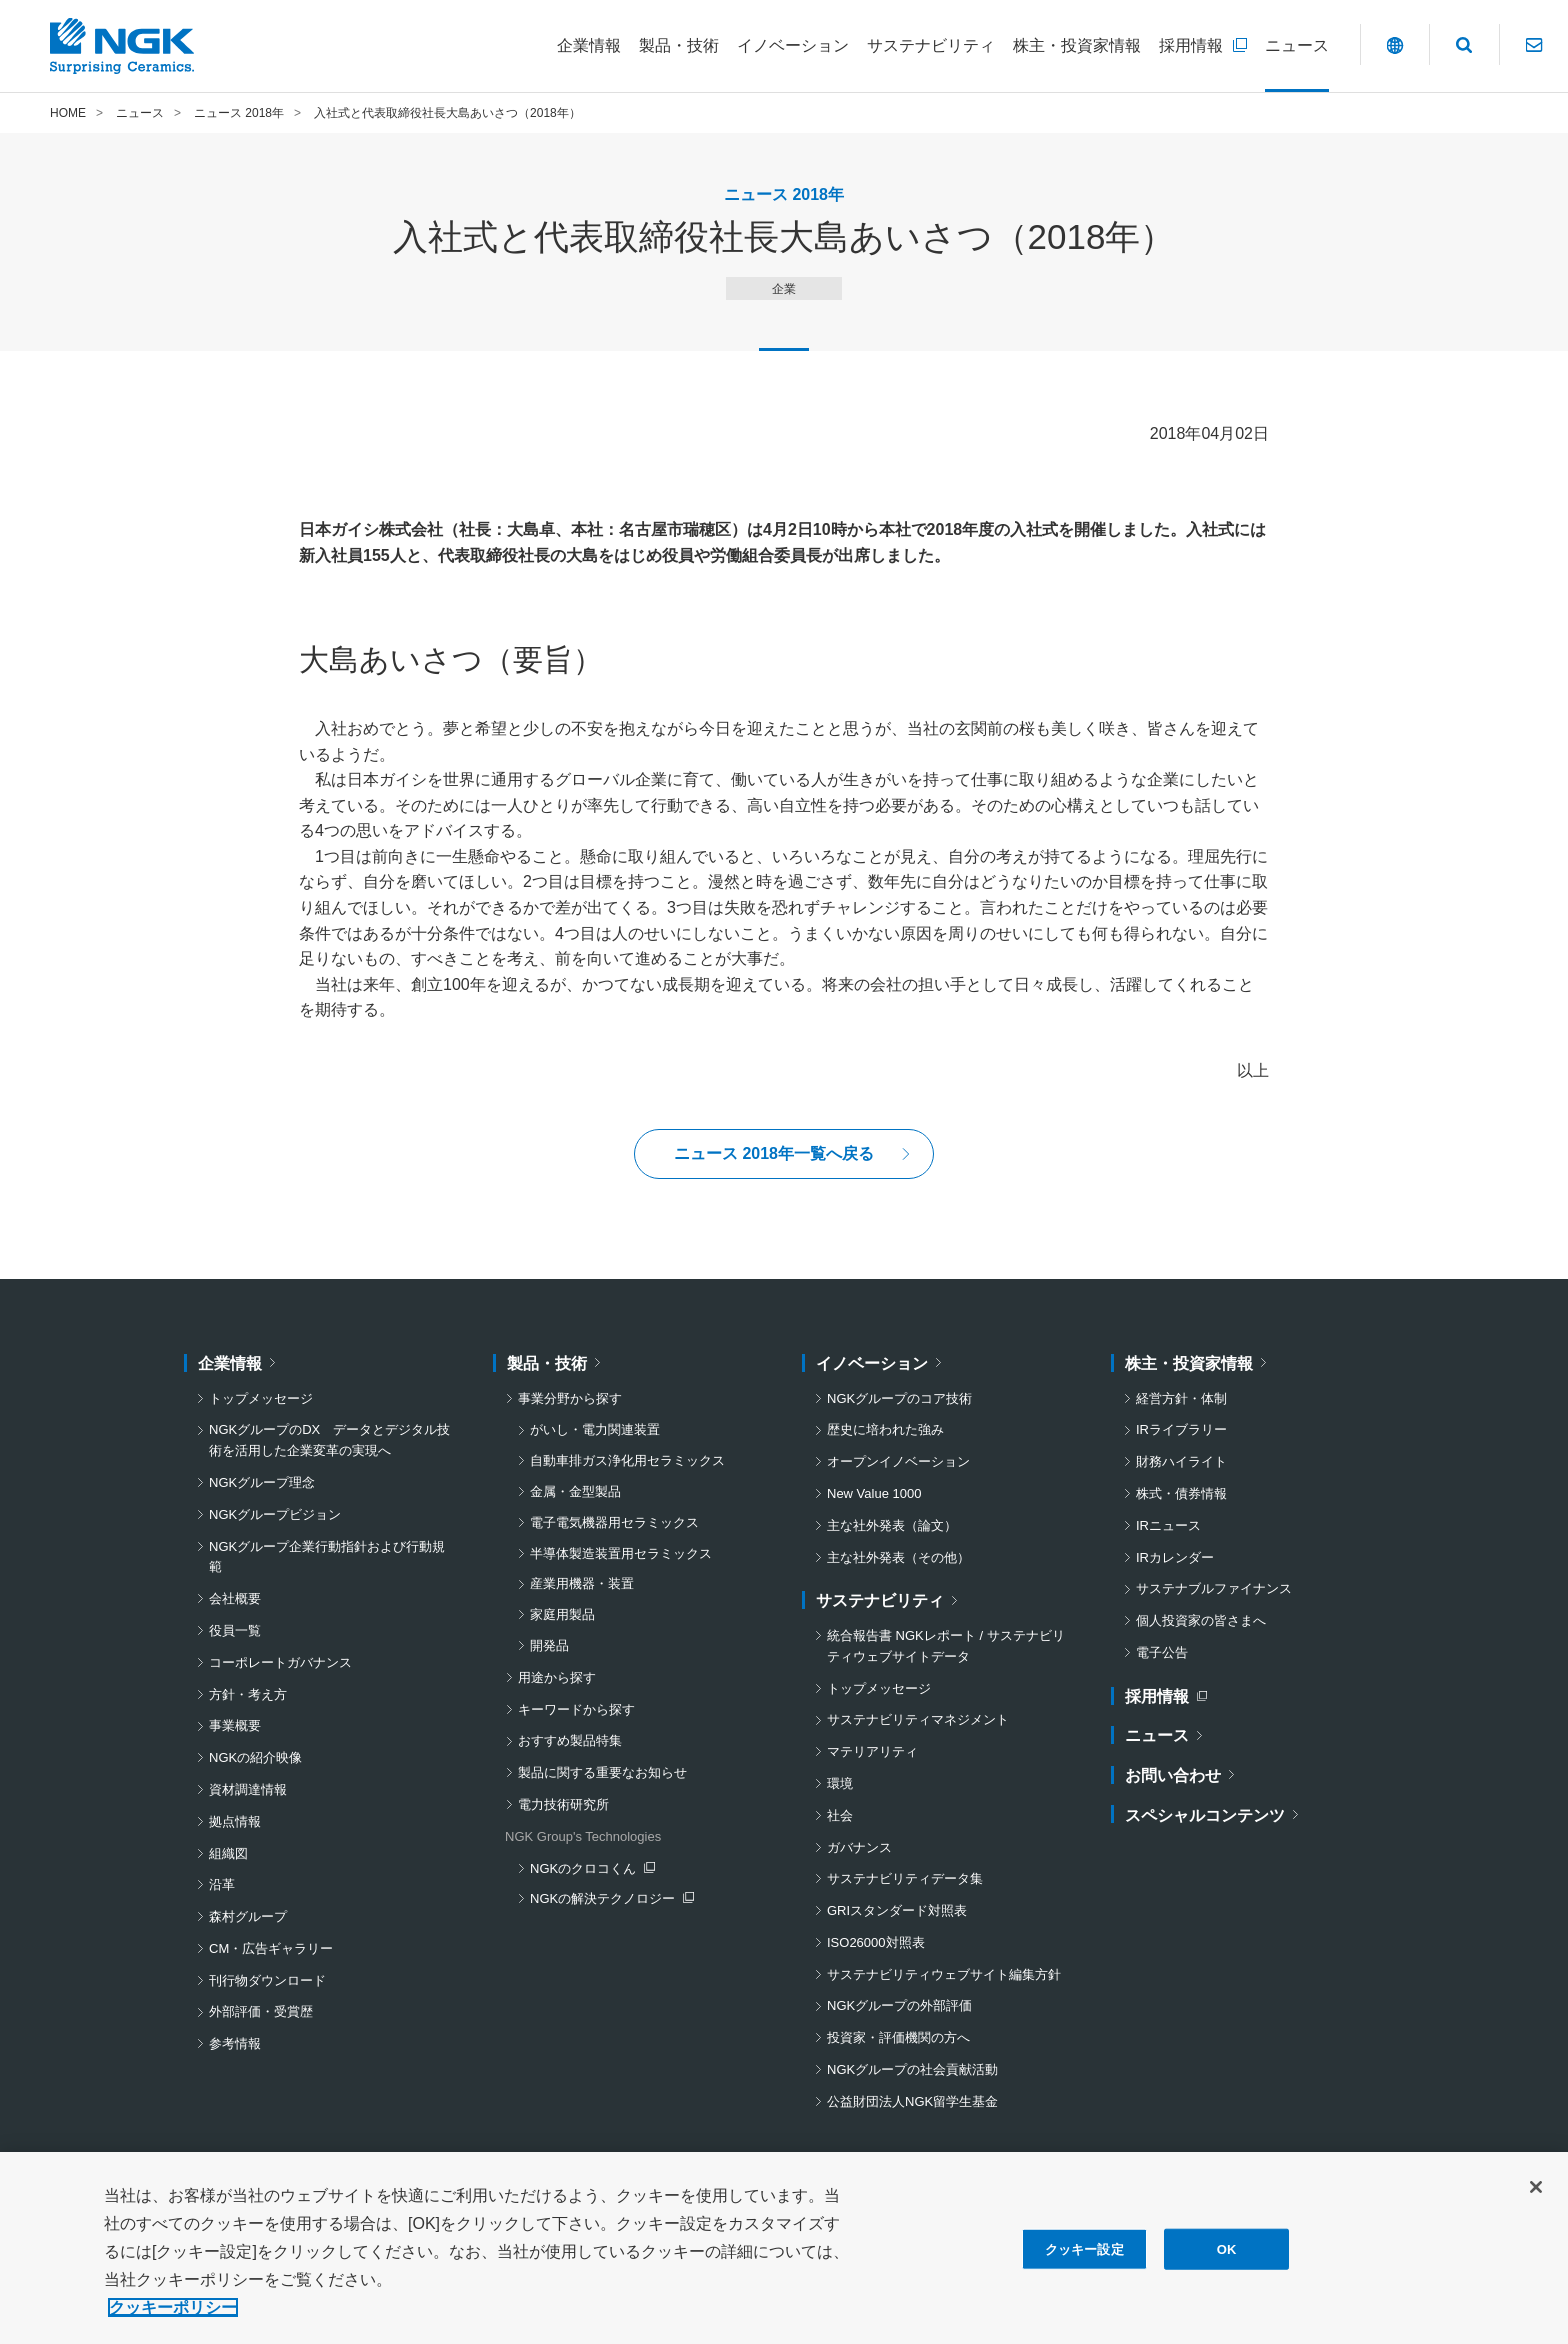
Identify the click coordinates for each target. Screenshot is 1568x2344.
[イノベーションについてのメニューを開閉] (793, 46)
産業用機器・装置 (582, 1583)
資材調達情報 (248, 1789)
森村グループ (248, 1916)
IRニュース (1168, 1525)
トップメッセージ (261, 1398)
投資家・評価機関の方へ (898, 2037)
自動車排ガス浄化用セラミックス (627, 1460)
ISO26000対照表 (876, 1942)
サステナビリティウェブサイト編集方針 (944, 1974)
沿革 (222, 1884)
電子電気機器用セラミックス (614, 1522)
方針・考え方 (248, 1694)
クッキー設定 (1084, 2258)
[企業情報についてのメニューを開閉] (589, 46)
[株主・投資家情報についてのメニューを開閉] (1077, 46)
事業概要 (235, 1725)
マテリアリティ (872, 1751)
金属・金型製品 (575, 1491)
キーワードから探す (576, 1709)
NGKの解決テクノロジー (607, 1900)
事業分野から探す (570, 1398)
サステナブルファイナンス (1214, 1588)
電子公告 (1162, 1652)
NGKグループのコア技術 (899, 1398)
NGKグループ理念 (262, 1482)
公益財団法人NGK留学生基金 (912, 2101)
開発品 (549, 1645)
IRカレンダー (1175, 1557)
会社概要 (235, 1598)
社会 (840, 1815)
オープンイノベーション (898, 1461)
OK (1227, 2258)
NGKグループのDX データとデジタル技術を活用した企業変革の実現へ (329, 1440)
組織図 (228, 1853)
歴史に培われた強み (885, 1429)
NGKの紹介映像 (255, 1757)
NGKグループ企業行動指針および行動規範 (327, 1557)
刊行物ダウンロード (267, 1980)
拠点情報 (235, 1821)
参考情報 (235, 2043)
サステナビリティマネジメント (918, 1719)
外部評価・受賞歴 (261, 2012)
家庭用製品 (562, 1614)
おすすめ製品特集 (570, 1740)
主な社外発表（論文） (892, 1525)
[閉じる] (1536, 2196)
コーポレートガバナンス (280, 1662)
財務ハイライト (1181, 1461)
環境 (840, 1783)
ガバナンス (859, 1847)
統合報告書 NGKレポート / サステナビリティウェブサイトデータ (946, 1646)
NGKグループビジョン (275, 1514)
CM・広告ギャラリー (271, 1948)
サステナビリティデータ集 (905, 1878)
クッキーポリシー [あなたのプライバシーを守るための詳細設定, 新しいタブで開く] (173, 2316)
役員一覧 (235, 1630)
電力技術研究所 (563, 1804)
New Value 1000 (874, 1493)
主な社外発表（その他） (898, 1557)
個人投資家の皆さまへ (1201, 1620)
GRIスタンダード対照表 (897, 1910)
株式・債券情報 (1181, 1493)
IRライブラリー (1181, 1429)
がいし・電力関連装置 (595, 1429)
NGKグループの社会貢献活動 (912, 2069)
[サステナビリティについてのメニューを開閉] (931, 46)
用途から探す (557, 1677)
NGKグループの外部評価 (899, 2006)
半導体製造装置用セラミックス (621, 1553)
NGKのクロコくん (592, 1870)
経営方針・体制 (1181, 1398)
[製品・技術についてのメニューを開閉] (679, 46)
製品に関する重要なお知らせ (602, 1772)
